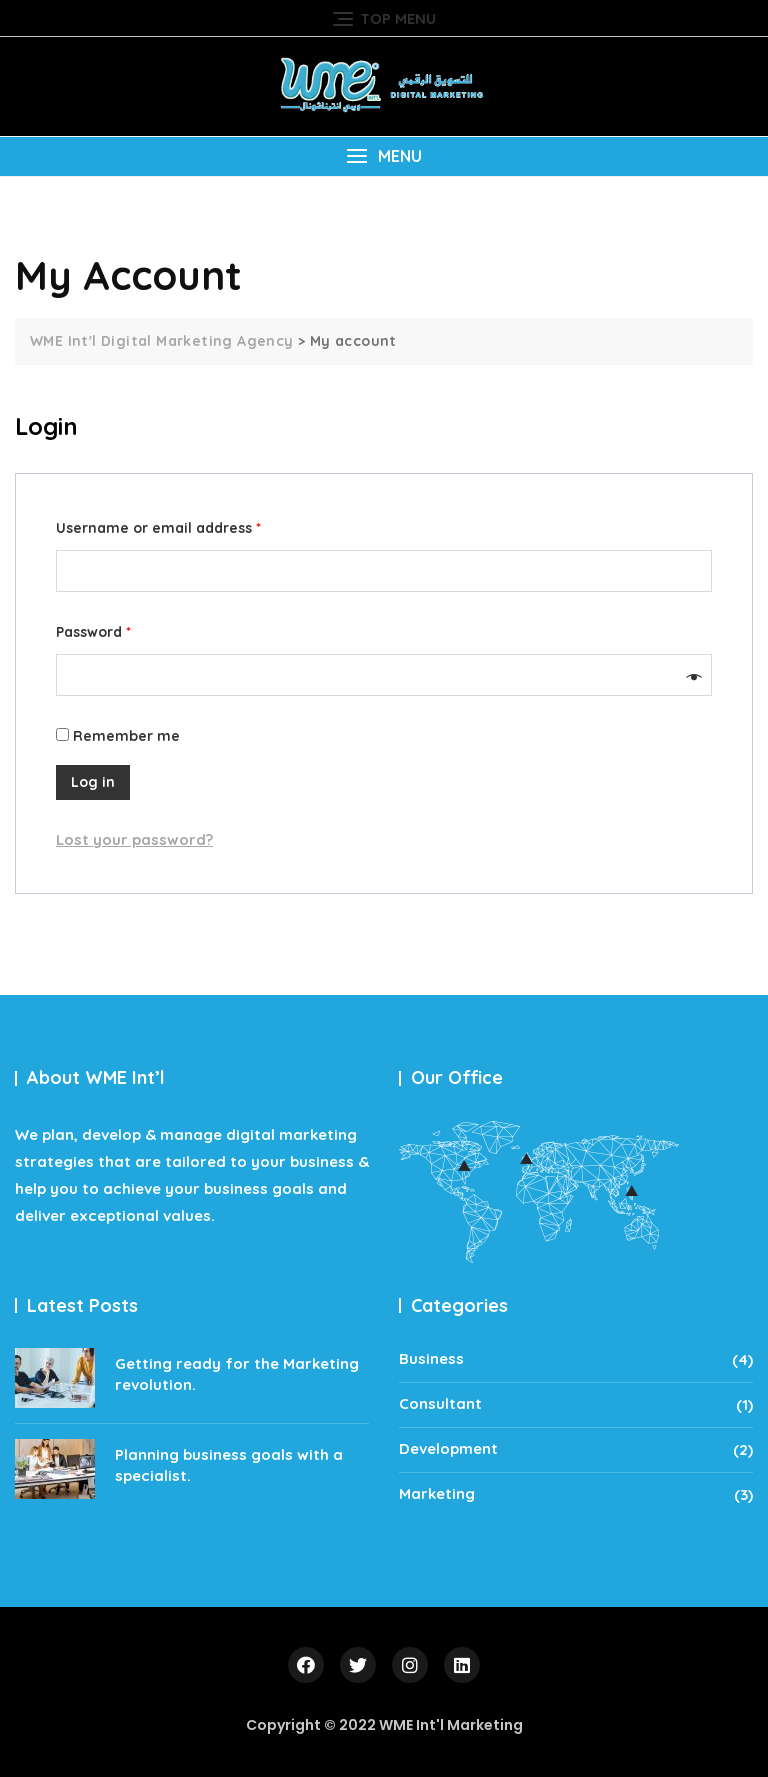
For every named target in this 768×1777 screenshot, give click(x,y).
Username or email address (158, 528)
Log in (93, 782)
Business (431, 1358)
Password (93, 632)
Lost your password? (134, 839)
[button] (384, 156)
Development (448, 1448)
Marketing (437, 1493)
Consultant (440, 1403)
